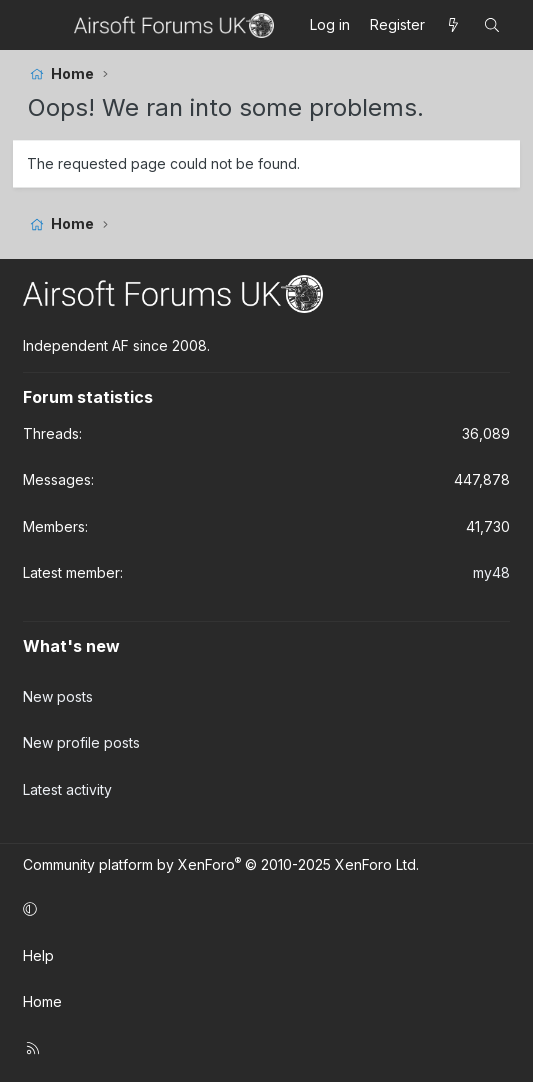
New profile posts (81, 742)
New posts (58, 696)
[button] (263, 909)
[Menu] (45, 25)
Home (42, 1001)
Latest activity (67, 789)
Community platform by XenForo (221, 864)
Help (38, 955)
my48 (491, 572)
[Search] (492, 25)
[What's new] (454, 25)
